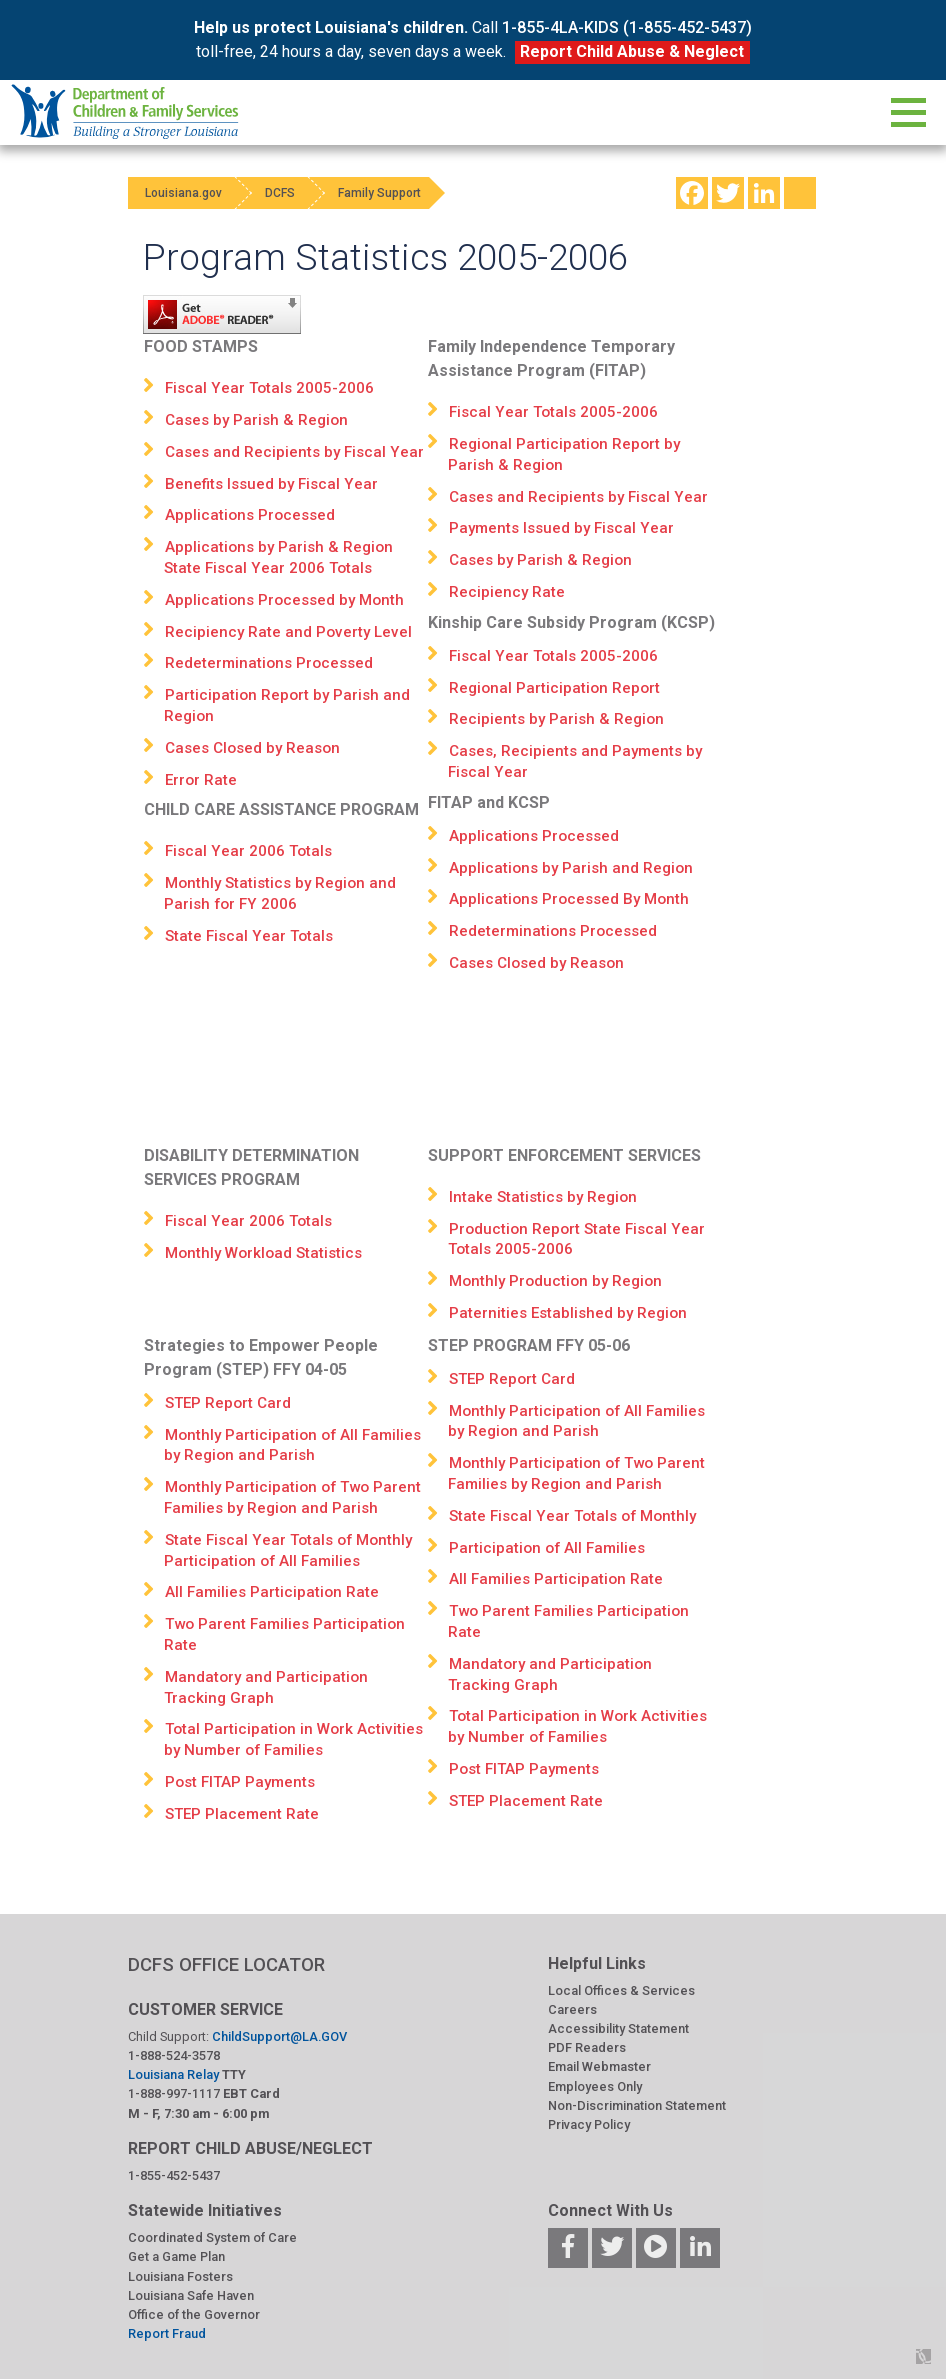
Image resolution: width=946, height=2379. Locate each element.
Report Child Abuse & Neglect (632, 51)
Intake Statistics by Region (543, 1197)
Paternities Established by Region (568, 1313)
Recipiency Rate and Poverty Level (288, 632)
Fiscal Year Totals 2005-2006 (269, 388)
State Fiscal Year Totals (249, 936)
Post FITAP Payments (240, 1782)
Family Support (396, 193)
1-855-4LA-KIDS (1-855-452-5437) (627, 27)
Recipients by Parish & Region (556, 719)
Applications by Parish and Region (571, 868)
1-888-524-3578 (174, 2055)
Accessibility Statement (618, 2028)
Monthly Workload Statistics (263, 1253)
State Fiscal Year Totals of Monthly (572, 1516)
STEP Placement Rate (242, 1814)
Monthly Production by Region (555, 1281)
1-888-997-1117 (174, 2093)
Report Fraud (167, 2333)
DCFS (290, 193)
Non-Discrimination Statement (637, 2105)
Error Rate (201, 780)
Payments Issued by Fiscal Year (561, 528)
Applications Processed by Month (284, 600)
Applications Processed (250, 515)
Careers (572, 2009)
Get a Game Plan (176, 2256)
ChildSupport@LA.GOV (279, 2036)
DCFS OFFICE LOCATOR (226, 1964)
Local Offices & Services (621, 1990)
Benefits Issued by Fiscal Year (271, 484)
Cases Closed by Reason (252, 748)
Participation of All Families (547, 1548)
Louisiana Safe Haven (191, 2295)
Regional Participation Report (554, 688)
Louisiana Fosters (180, 2276)
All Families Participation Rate (272, 1592)
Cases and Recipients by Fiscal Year (294, 452)
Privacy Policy (589, 2124)
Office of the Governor (194, 2314)
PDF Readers (587, 2047)
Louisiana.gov (186, 193)
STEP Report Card (228, 1403)
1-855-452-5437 (174, 2175)
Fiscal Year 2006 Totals (248, 851)
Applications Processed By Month (569, 899)
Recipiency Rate (507, 592)
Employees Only (595, 2086)
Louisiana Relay (175, 2074)
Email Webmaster (599, 2066)
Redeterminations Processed (269, 663)
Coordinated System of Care (212, 2237)
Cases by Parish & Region (256, 420)
